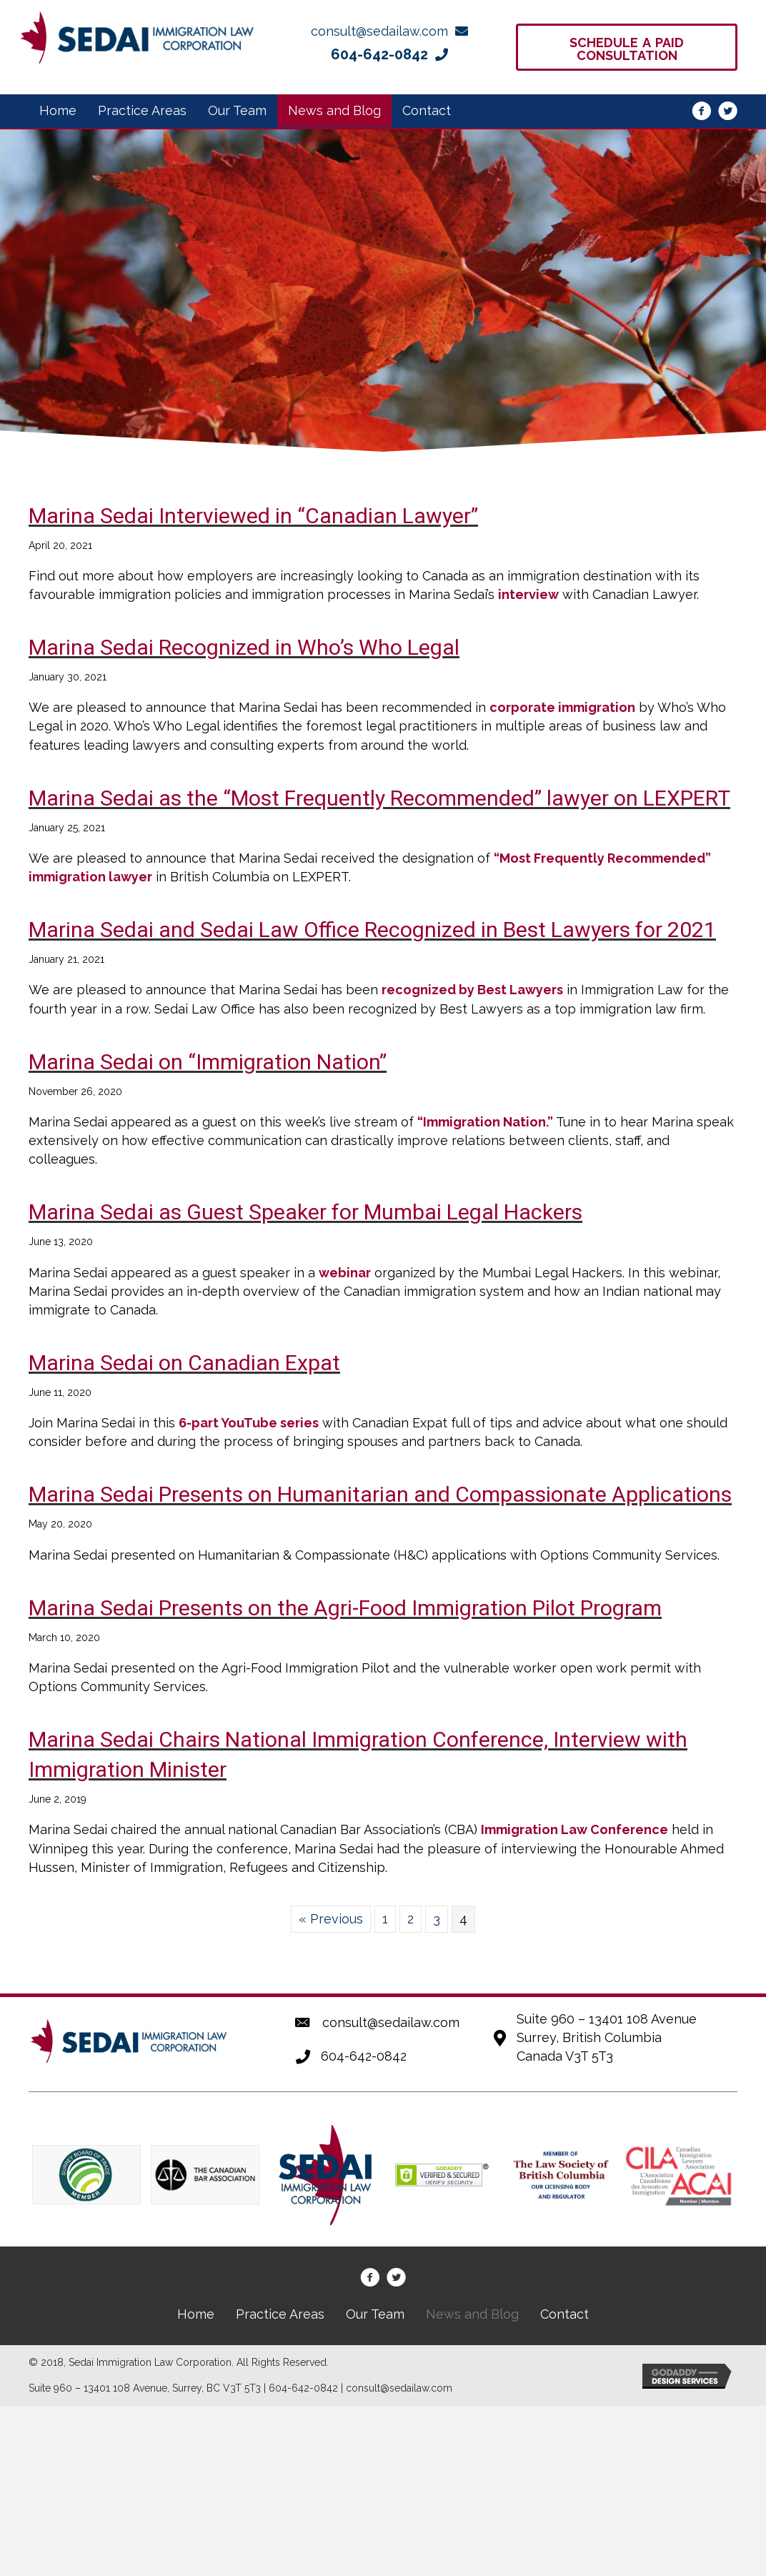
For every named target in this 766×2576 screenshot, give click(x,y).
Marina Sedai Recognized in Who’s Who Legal (244, 647)
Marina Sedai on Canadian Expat (184, 1362)
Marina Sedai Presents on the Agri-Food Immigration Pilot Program (345, 1607)
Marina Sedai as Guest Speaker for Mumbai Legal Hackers (305, 1211)
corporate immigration (562, 707)
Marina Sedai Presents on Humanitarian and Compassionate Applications (380, 1494)
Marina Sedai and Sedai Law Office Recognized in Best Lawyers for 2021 (372, 929)
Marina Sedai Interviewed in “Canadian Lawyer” (253, 515)
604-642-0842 (364, 2056)
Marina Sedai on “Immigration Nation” (208, 1061)
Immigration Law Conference (574, 1829)
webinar (345, 1272)
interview (528, 594)
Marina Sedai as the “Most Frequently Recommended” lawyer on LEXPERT (379, 798)
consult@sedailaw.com (390, 2022)
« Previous (331, 1918)
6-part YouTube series (249, 1422)
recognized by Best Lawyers (472, 989)
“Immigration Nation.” (485, 1121)
